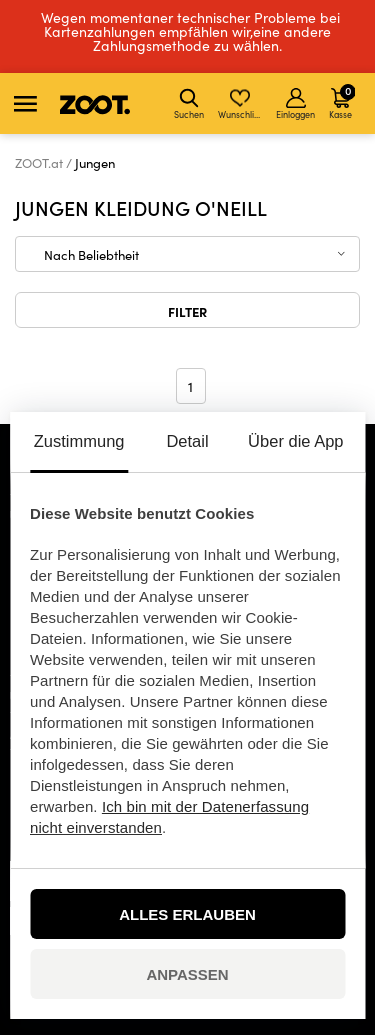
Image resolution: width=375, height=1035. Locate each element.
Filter (187, 311)
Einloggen (295, 104)
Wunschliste (241, 104)
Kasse (342, 101)
